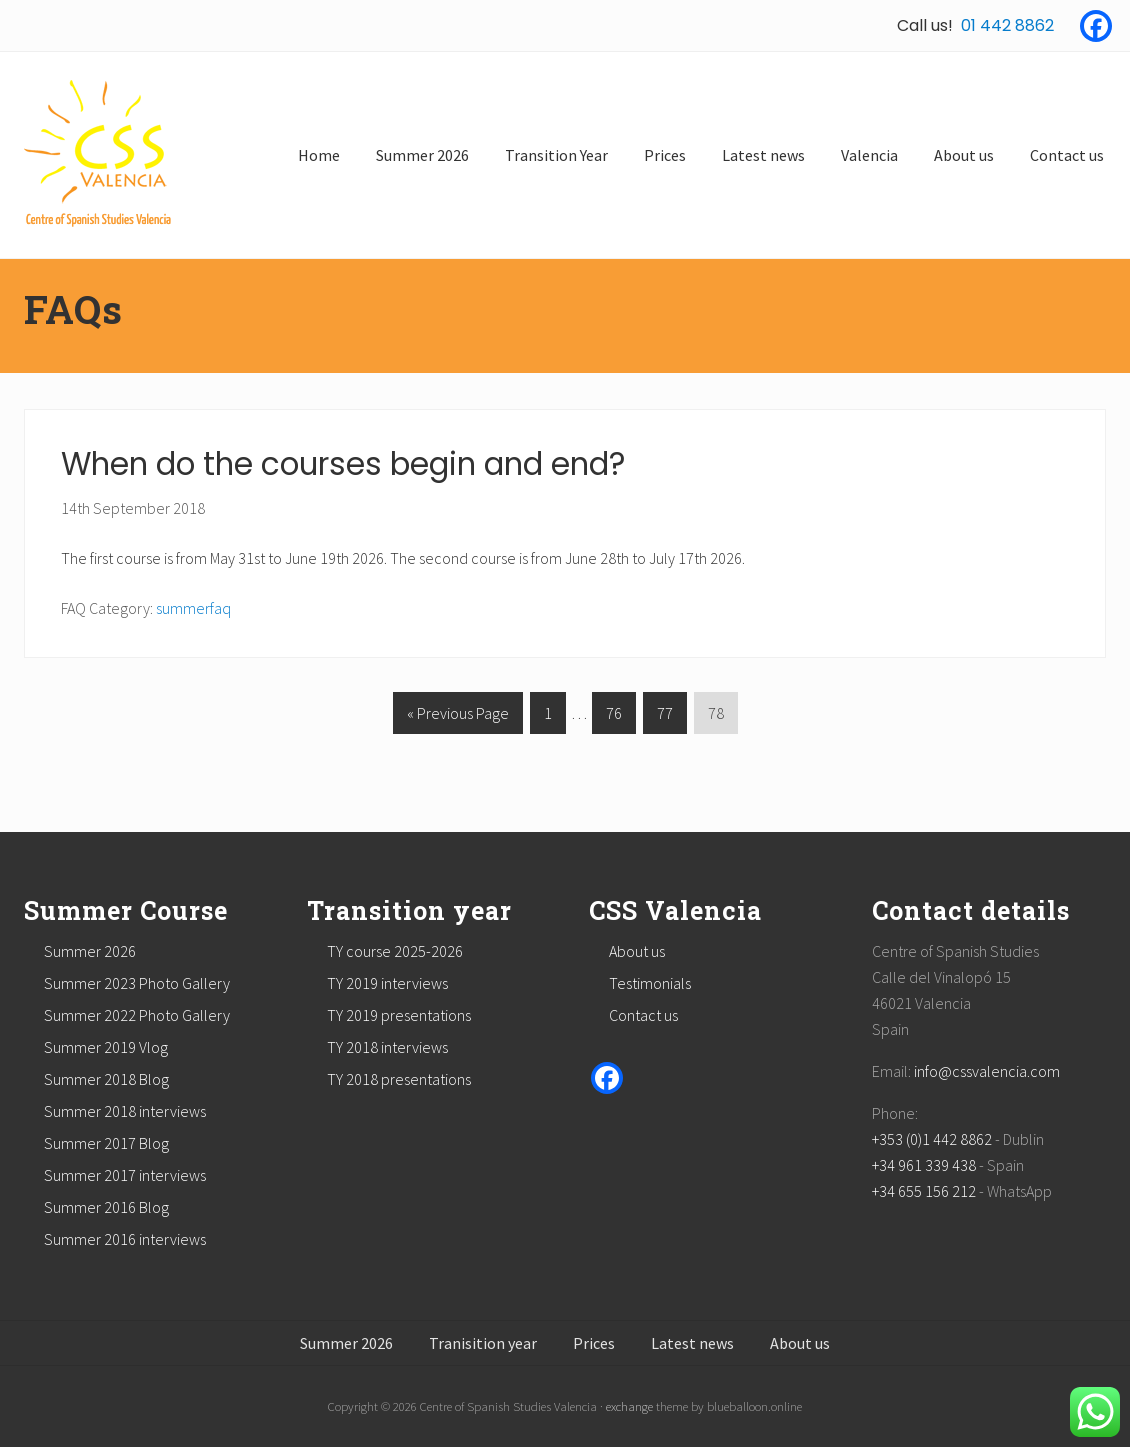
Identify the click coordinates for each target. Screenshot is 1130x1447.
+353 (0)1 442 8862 (932, 1139)
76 (613, 716)
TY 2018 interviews (387, 1047)
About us (637, 951)
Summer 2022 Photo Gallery (137, 1015)
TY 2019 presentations (399, 1015)
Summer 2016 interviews (125, 1239)
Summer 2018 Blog (106, 1079)
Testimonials (650, 983)
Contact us (643, 1015)
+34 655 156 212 (924, 1191)
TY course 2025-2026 (395, 951)
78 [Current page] (715, 716)
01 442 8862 (1007, 25)
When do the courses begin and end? (343, 464)
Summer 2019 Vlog (106, 1047)
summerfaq (193, 608)
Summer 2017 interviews (125, 1175)
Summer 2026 (90, 951)
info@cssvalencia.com (987, 1071)
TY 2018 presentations (399, 1079)
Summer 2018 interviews (125, 1111)
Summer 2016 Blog (106, 1207)
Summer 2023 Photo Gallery (137, 983)
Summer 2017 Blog (106, 1143)
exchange (629, 1406)
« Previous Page (458, 716)
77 (664, 716)
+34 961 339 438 (924, 1165)
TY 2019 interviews (387, 983)
